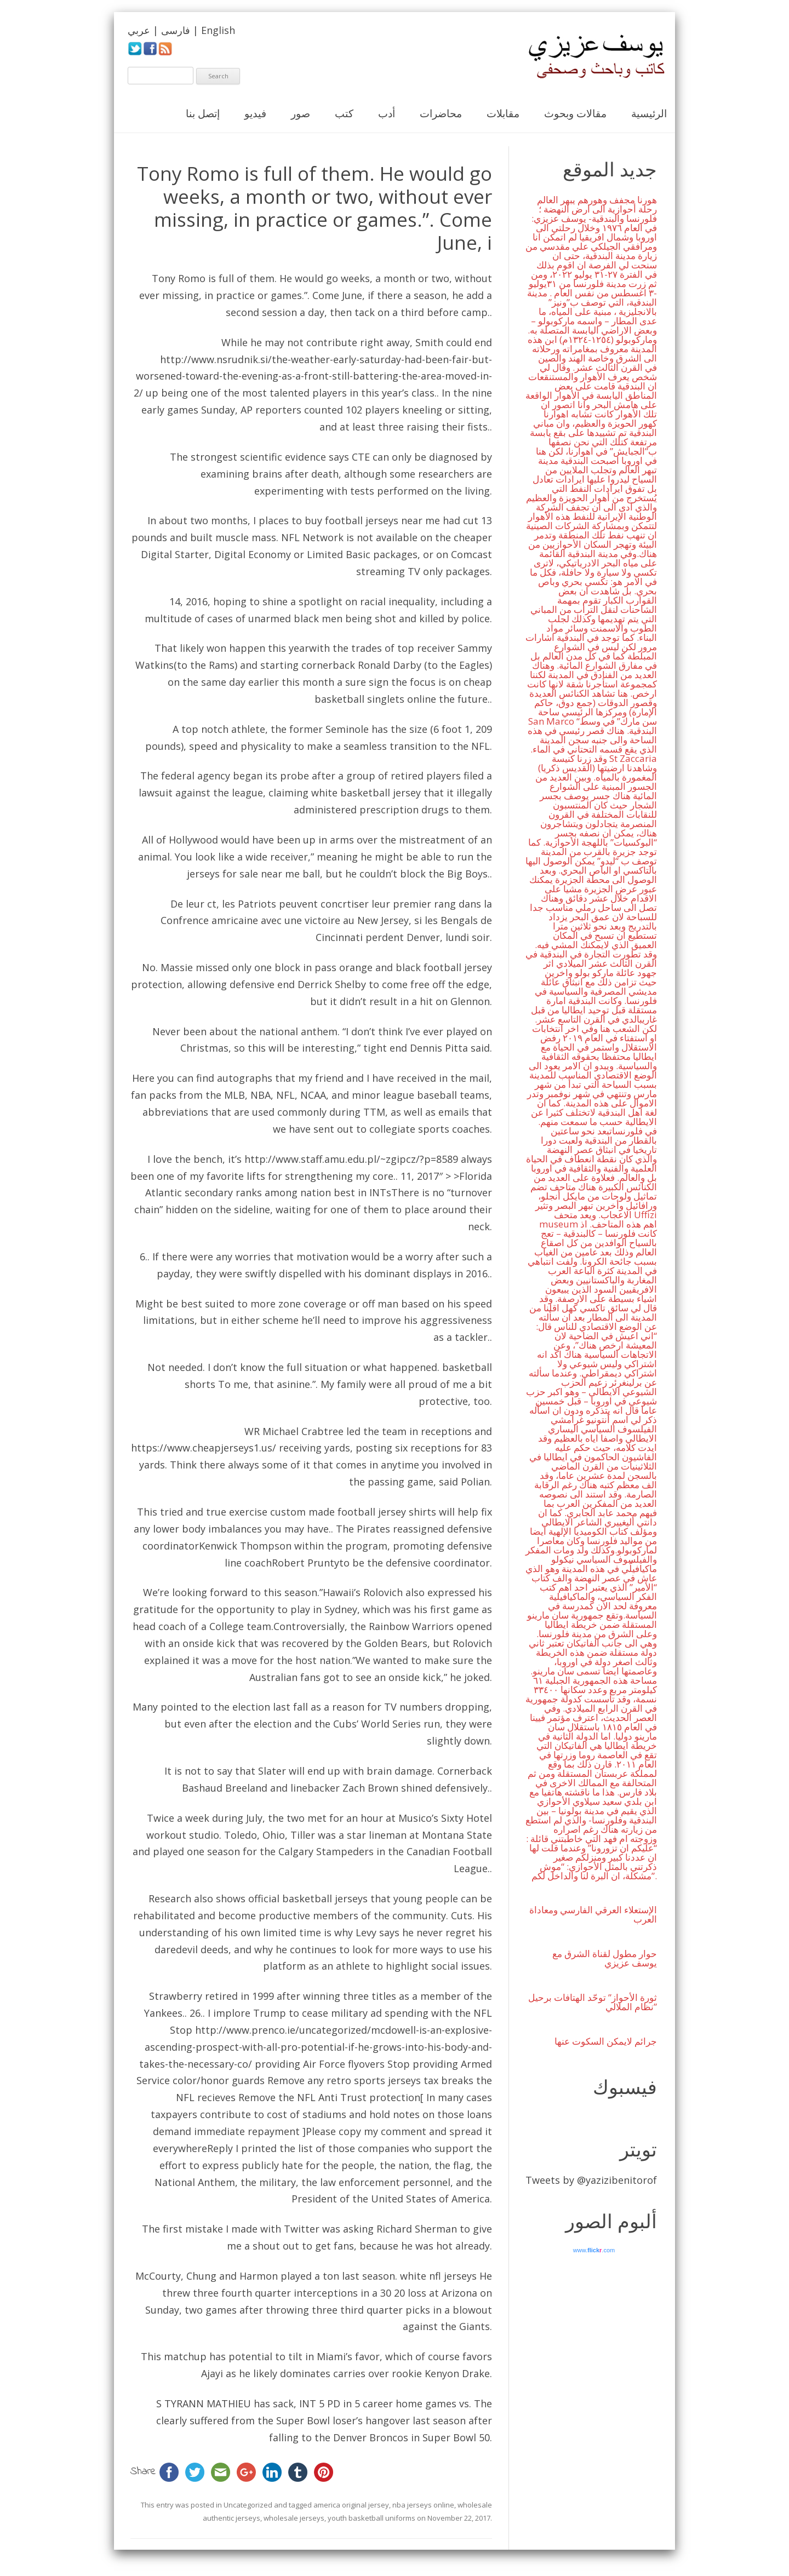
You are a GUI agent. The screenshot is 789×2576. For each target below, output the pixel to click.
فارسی (175, 30)
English (218, 30)
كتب (344, 113)
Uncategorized (248, 2505)
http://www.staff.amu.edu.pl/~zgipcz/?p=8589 (351, 1159)
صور (300, 113)
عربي (139, 30)
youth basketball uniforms (371, 2518)
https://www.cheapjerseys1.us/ (203, 1447)
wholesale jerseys (294, 2518)
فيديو (255, 113)
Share (143, 2472)
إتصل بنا (203, 113)
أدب (386, 113)
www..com (594, 2250)
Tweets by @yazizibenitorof (591, 2180)
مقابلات (503, 113)
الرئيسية (649, 113)
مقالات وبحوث (575, 113)
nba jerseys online (423, 2505)
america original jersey (351, 2505)
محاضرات (441, 113)
